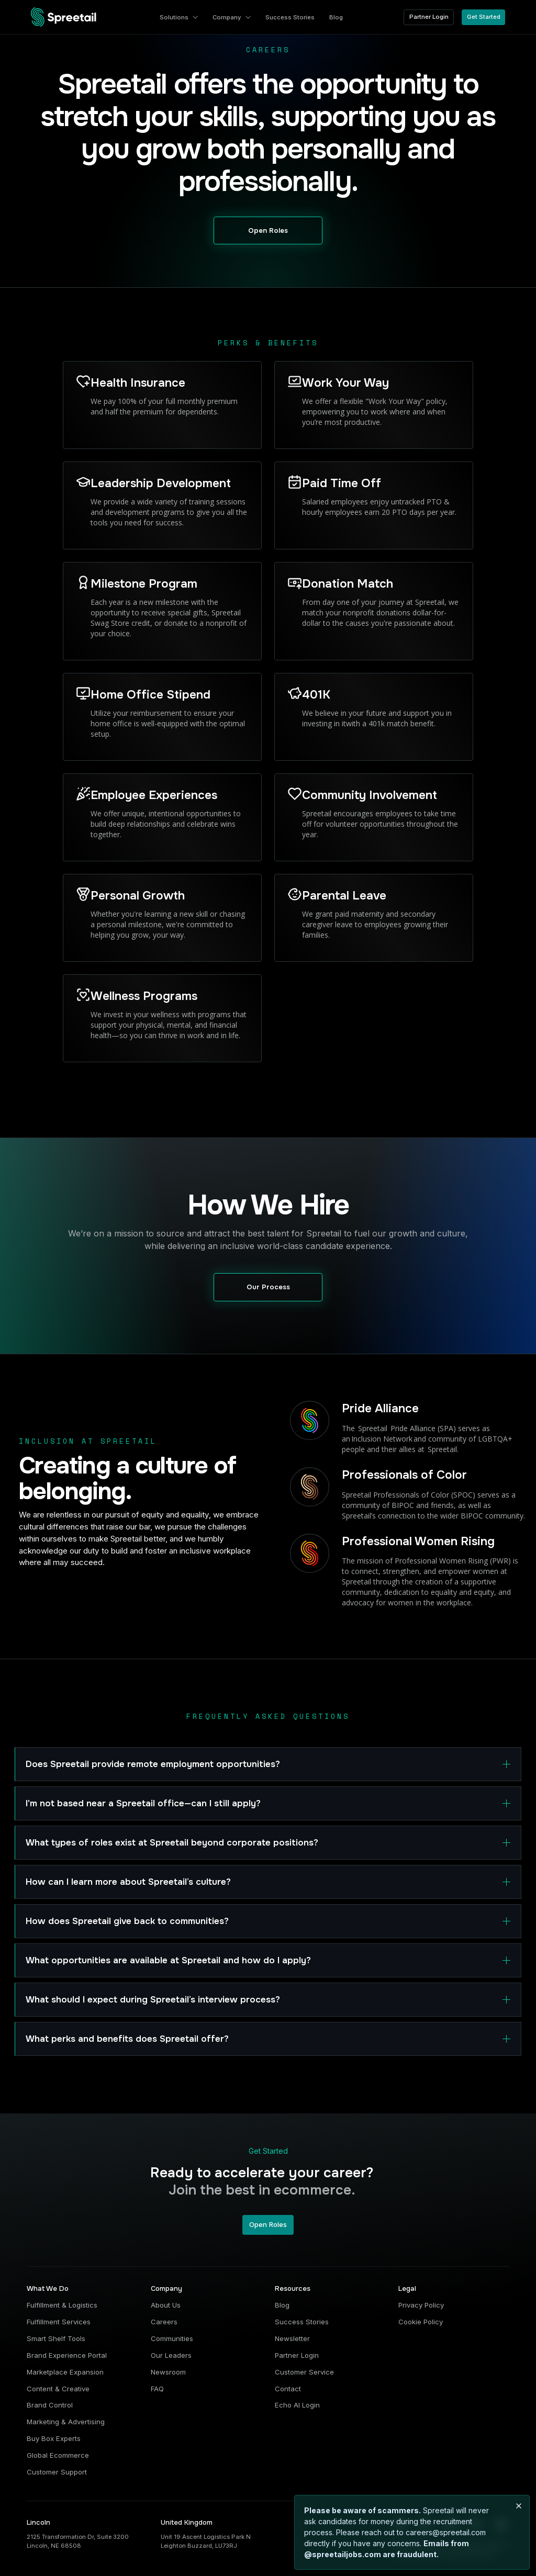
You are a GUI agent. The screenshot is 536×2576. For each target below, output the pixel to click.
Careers (164, 2322)
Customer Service (304, 2372)
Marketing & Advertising (66, 2421)
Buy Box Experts (54, 2438)
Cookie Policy (420, 2322)
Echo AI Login (297, 2405)
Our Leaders (171, 2355)
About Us (166, 2305)
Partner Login (429, 16)
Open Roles (268, 230)
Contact (288, 2388)
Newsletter (292, 2338)
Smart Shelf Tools (56, 2338)
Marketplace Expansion (65, 2372)
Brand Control (50, 2405)
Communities (172, 2338)
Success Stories (302, 2322)
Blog (282, 2305)
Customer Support (57, 2472)
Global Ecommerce (58, 2455)
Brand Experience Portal (67, 2355)
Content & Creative (58, 2388)
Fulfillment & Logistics (62, 2305)
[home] (63, 17)
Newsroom (168, 2372)
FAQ (157, 2388)
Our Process (268, 1287)
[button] (178, 17)
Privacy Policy (421, 2305)
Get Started (483, 16)
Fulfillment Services (59, 2322)
